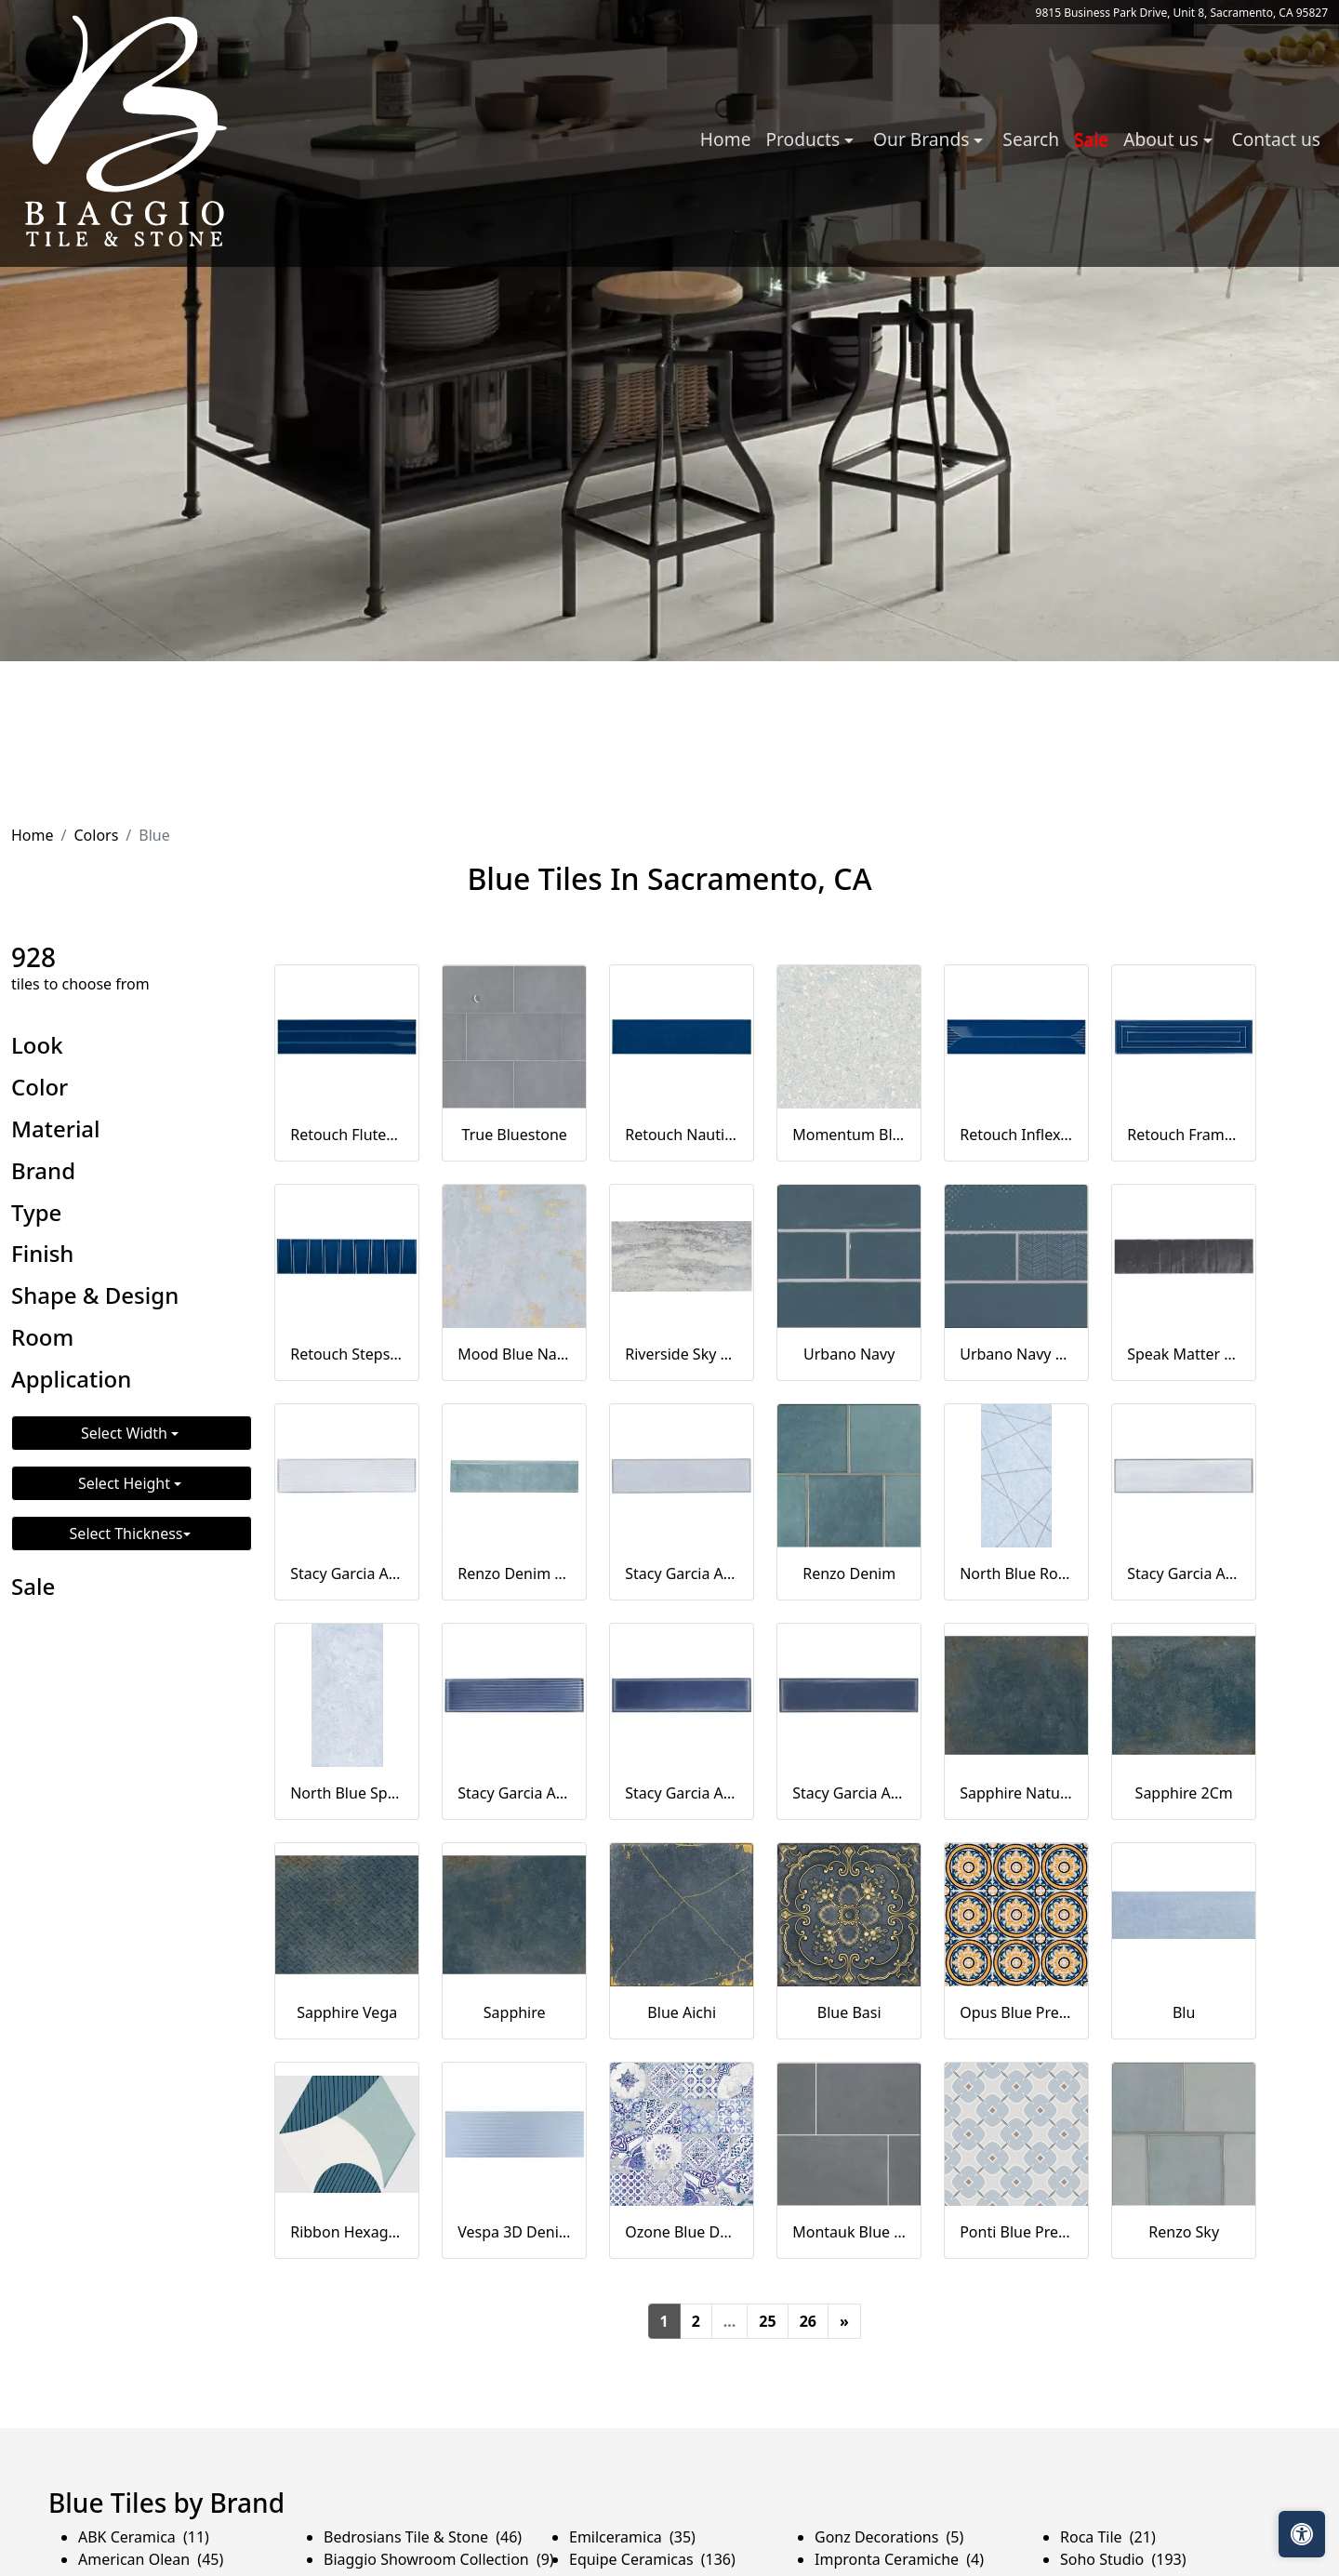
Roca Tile (1108, 2537)
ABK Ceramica (143, 2537)
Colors (95, 835)
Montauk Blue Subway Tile (849, 2232)
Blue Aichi (681, 2012)
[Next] (844, 2321)
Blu (1184, 2012)
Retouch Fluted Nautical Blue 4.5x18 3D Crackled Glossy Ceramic (347, 1134)
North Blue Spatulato (347, 1793)
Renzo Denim (848, 1573)
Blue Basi (849, 2012)
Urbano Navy (849, 1354)
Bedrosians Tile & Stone (423, 2537)
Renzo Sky (1183, 2232)
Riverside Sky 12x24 (681, 1354)
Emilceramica (632, 2537)
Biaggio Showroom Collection (439, 2559)
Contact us (1276, 139)
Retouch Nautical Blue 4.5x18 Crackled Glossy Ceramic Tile (681, 1134)
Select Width (126, 1433)
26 (808, 2321)
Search (1030, 139)
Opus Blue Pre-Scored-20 (1016, 2012)
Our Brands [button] (923, 139)
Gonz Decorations (889, 2537)
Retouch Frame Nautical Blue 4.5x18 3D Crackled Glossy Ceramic (1183, 1134)
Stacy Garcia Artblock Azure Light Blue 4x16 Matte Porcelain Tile (1183, 1573)
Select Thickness (126, 1533)
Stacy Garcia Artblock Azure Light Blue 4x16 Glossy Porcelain (681, 1573)
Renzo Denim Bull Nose (514, 1573)
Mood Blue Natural (514, 1354)
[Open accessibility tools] (1302, 2534)
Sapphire (515, 2012)
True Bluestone (514, 1134)
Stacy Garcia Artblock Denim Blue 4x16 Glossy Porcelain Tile (681, 1793)
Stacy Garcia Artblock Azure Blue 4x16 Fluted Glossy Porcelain (347, 1573)
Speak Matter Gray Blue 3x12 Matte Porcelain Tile (1183, 1354)
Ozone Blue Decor (681, 2232)
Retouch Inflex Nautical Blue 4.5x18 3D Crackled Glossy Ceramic (1016, 1134)
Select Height (126, 1483)
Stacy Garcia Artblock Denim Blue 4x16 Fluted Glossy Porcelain (514, 1793)
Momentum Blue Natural (849, 1134)
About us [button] (1162, 139)
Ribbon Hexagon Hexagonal (347, 2232)
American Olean (150, 2559)
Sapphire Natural (1016, 1793)
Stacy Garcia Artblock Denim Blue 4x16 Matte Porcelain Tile (849, 1793)
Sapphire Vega (347, 2012)
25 (767, 2321)
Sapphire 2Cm (1184, 1793)
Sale (1091, 139)
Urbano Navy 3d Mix (1016, 1354)
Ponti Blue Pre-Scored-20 (1016, 2232)
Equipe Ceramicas (652, 2559)
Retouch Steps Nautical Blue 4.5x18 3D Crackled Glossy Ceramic (347, 1354)
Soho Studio (1123, 2559)
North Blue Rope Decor (1016, 1573)
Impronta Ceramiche (899, 2559)
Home (725, 139)
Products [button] (804, 139)
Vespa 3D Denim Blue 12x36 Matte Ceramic (514, 2232)
